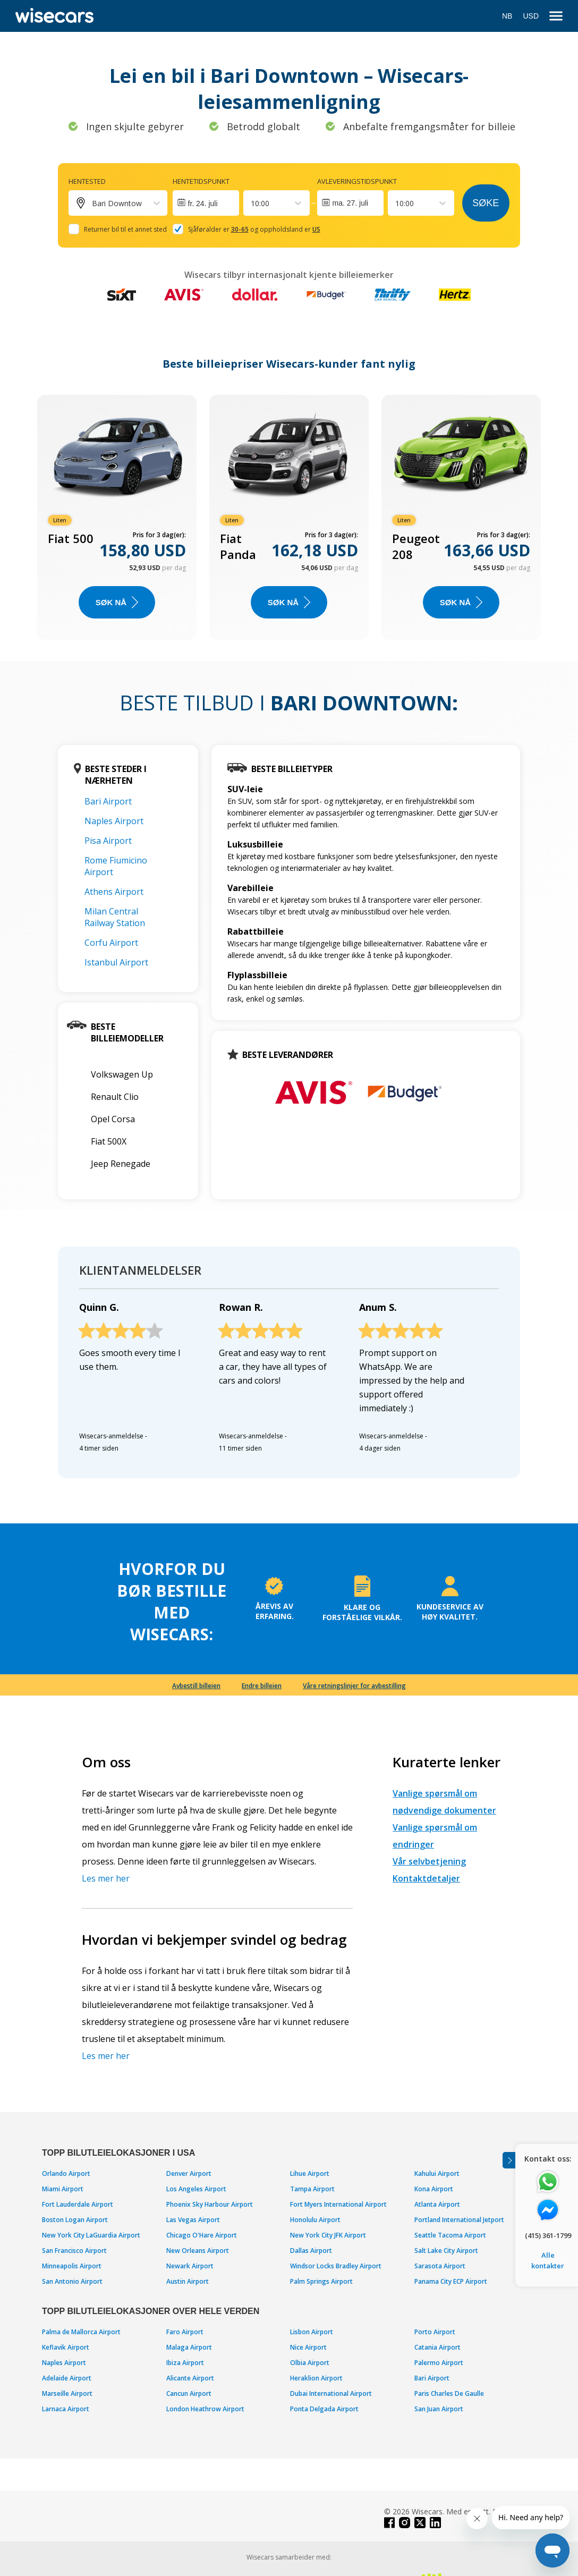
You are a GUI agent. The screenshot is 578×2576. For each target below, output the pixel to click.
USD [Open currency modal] (531, 16)
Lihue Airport (309, 2173)
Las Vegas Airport (193, 2219)
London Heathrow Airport (205, 2408)
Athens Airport (113, 891)
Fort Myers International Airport (338, 2204)
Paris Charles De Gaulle (449, 2393)
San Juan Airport (438, 2408)
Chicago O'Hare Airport (201, 2235)
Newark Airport (190, 2265)
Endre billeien (262, 1685)
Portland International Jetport (459, 2219)
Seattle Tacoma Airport (450, 2235)
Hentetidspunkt (201, 181)
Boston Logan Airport (75, 2219)
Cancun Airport (188, 2393)
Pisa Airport (108, 840)
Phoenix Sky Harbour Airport (209, 2204)
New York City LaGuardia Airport (91, 2235)
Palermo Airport (438, 2362)
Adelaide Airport (66, 2378)
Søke (485, 203)
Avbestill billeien (196, 1685)
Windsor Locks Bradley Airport (335, 2265)
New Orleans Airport (197, 2250)
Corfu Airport (111, 942)
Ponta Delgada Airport (324, 2408)
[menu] (556, 16)
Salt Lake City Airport (446, 2250)
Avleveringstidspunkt (357, 181)
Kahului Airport (437, 2173)
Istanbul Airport (116, 962)
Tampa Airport (312, 2188)
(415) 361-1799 (548, 2235)
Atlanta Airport (437, 2204)
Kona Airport (433, 2188)
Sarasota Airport (439, 2265)
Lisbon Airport (311, 2331)
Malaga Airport (189, 2347)
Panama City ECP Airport (450, 2281)
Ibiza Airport (185, 2362)
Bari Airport (108, 801)
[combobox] (252, 203)
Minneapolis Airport (71, 2265)
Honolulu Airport (315, 2219)
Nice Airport (308, 2347)
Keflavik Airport (65, 2347)
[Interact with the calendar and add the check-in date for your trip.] (206, 203)
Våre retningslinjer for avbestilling (354, 1685)
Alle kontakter (547, 2260)
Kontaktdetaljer (426, 1878)
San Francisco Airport (74, 2250)
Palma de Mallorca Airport (81, 2331)
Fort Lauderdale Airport (77, 2204)
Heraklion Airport (316, 2378)
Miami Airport (62, 2188)
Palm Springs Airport (321, 2281)
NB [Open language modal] (507, 16)
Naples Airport (113, 821)
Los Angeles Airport (196, 2188)
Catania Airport (437, 2347)
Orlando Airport (66, 2173)
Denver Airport (188, 2173)
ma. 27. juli (351, 203)
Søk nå (117, 602)
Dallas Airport (311, 2250)
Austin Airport (187, 2281)
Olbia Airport (309, 2362)
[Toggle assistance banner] (509, 2160)
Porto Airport (434, 2331)
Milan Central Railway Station (114, 917)
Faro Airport (184, 2331)
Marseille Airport (67, 2393)
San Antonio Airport (72, 2281)
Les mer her (106, 1878)
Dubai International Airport (331, 2393)
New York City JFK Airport (328, 2235)
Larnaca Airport (65, 2408)
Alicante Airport (190, 2378)
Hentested (87, 181)
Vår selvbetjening (429, 1861)
